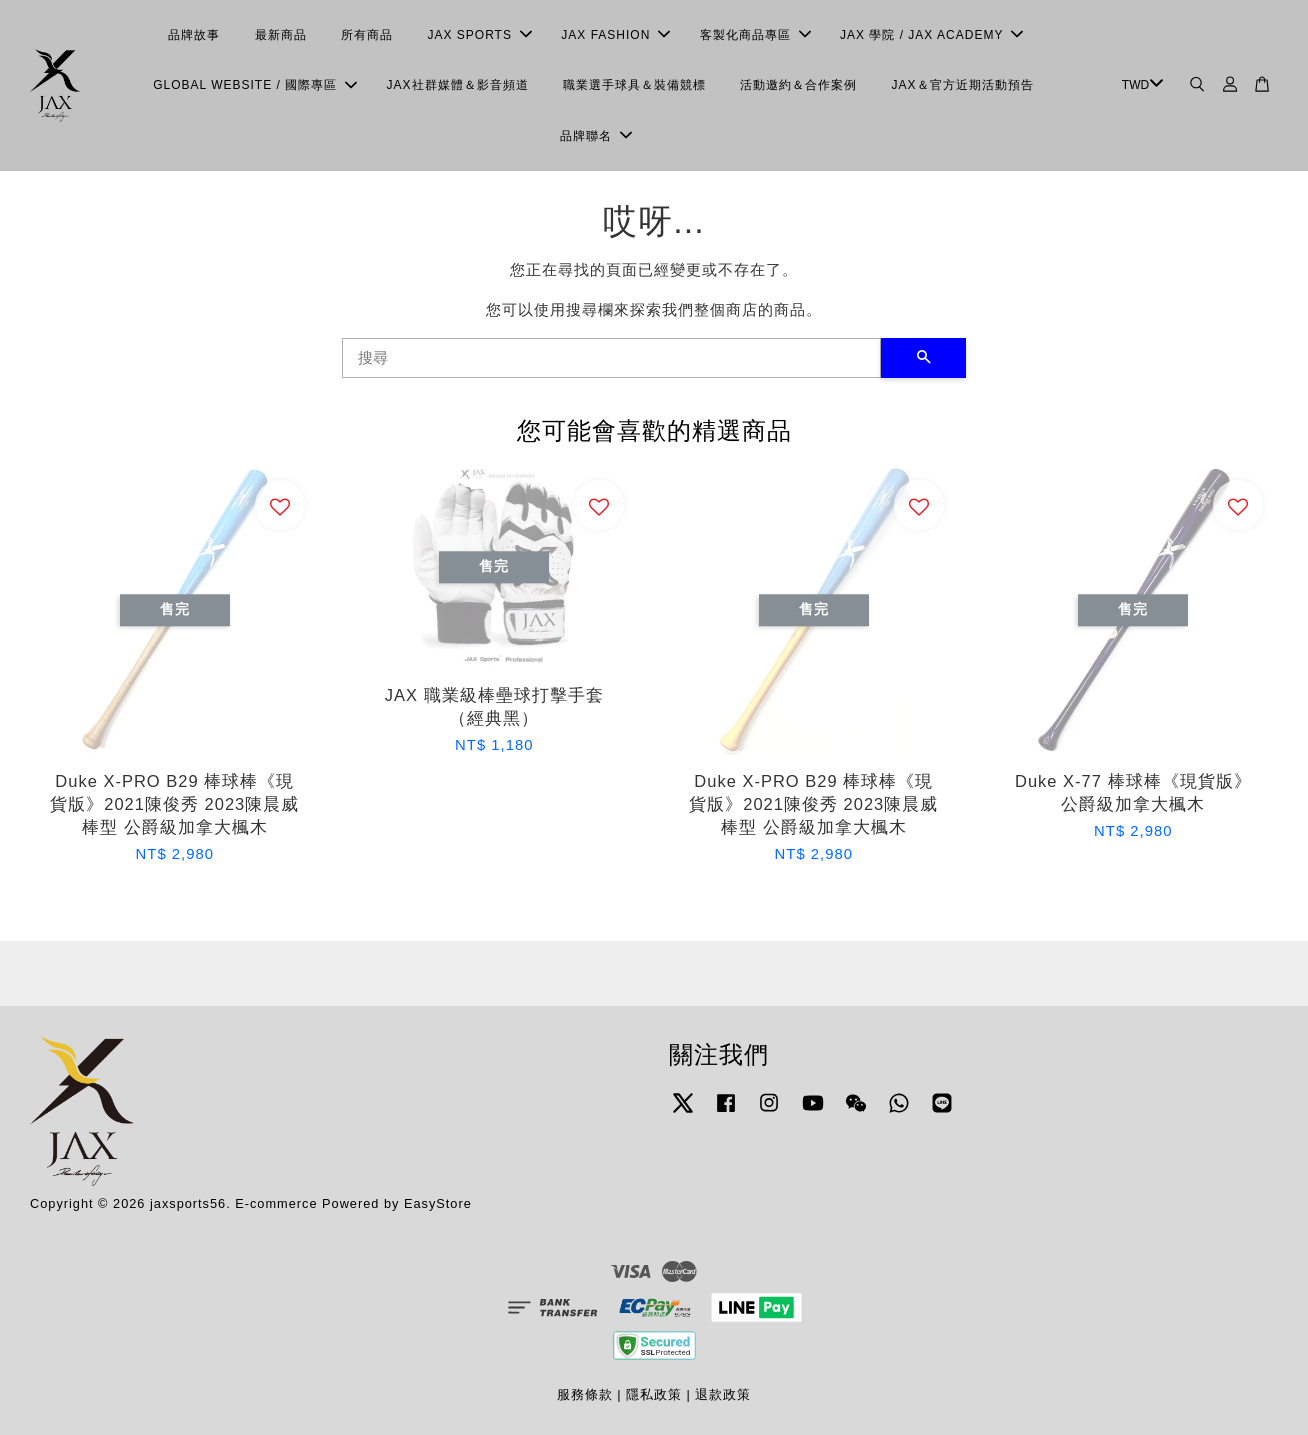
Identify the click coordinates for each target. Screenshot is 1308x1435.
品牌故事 (194, 35)
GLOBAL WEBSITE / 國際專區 (255, 85)
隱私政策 (654, 1394)
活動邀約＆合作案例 (798, 85)
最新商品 (281, 35)
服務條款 (585, 1394)
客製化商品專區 (755, 35)
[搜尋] (611, 358)
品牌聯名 (596, 136)
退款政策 (723, 1394)
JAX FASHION (615, 35)
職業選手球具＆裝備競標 (634, 85)
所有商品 (367, 35)
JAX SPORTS (479, 35)
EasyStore (438, 1203)
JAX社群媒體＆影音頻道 (458, 85)
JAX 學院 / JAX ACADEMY (931, 35)
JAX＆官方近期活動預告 (963, 85)
